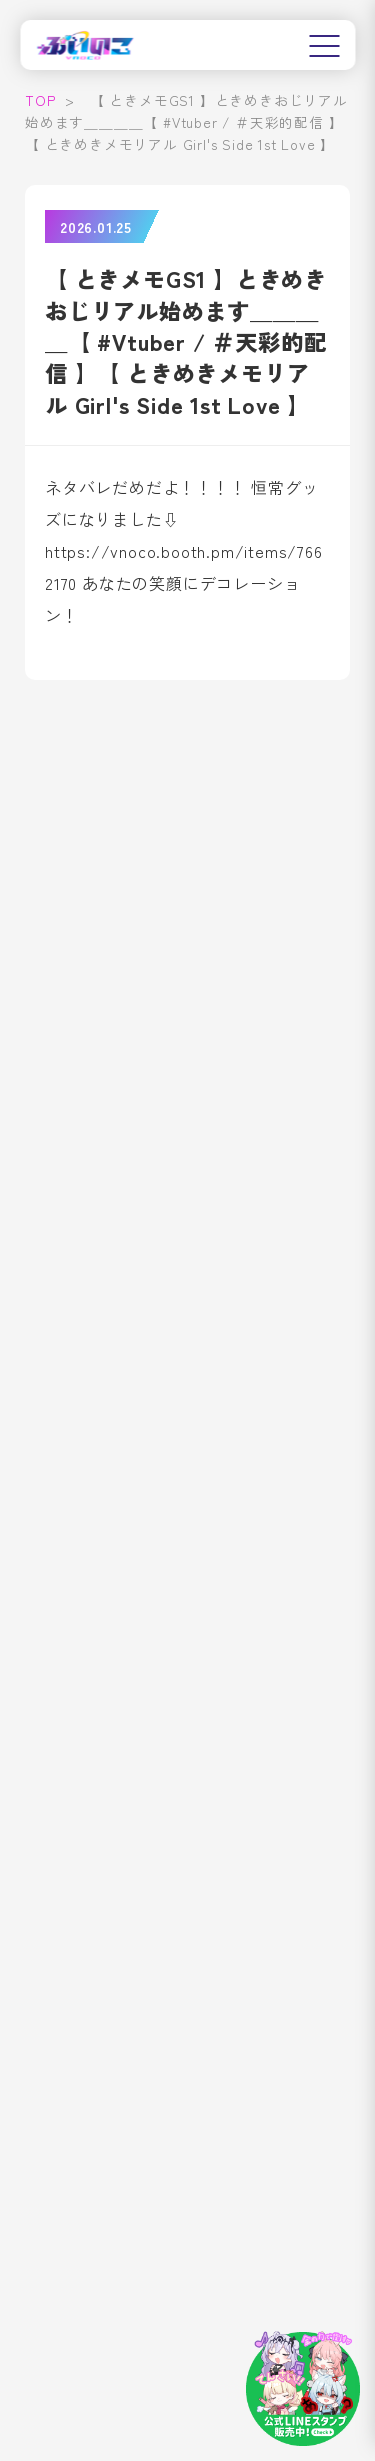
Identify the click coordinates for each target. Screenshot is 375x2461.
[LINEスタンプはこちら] (303, 2389)
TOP (40, 100)
